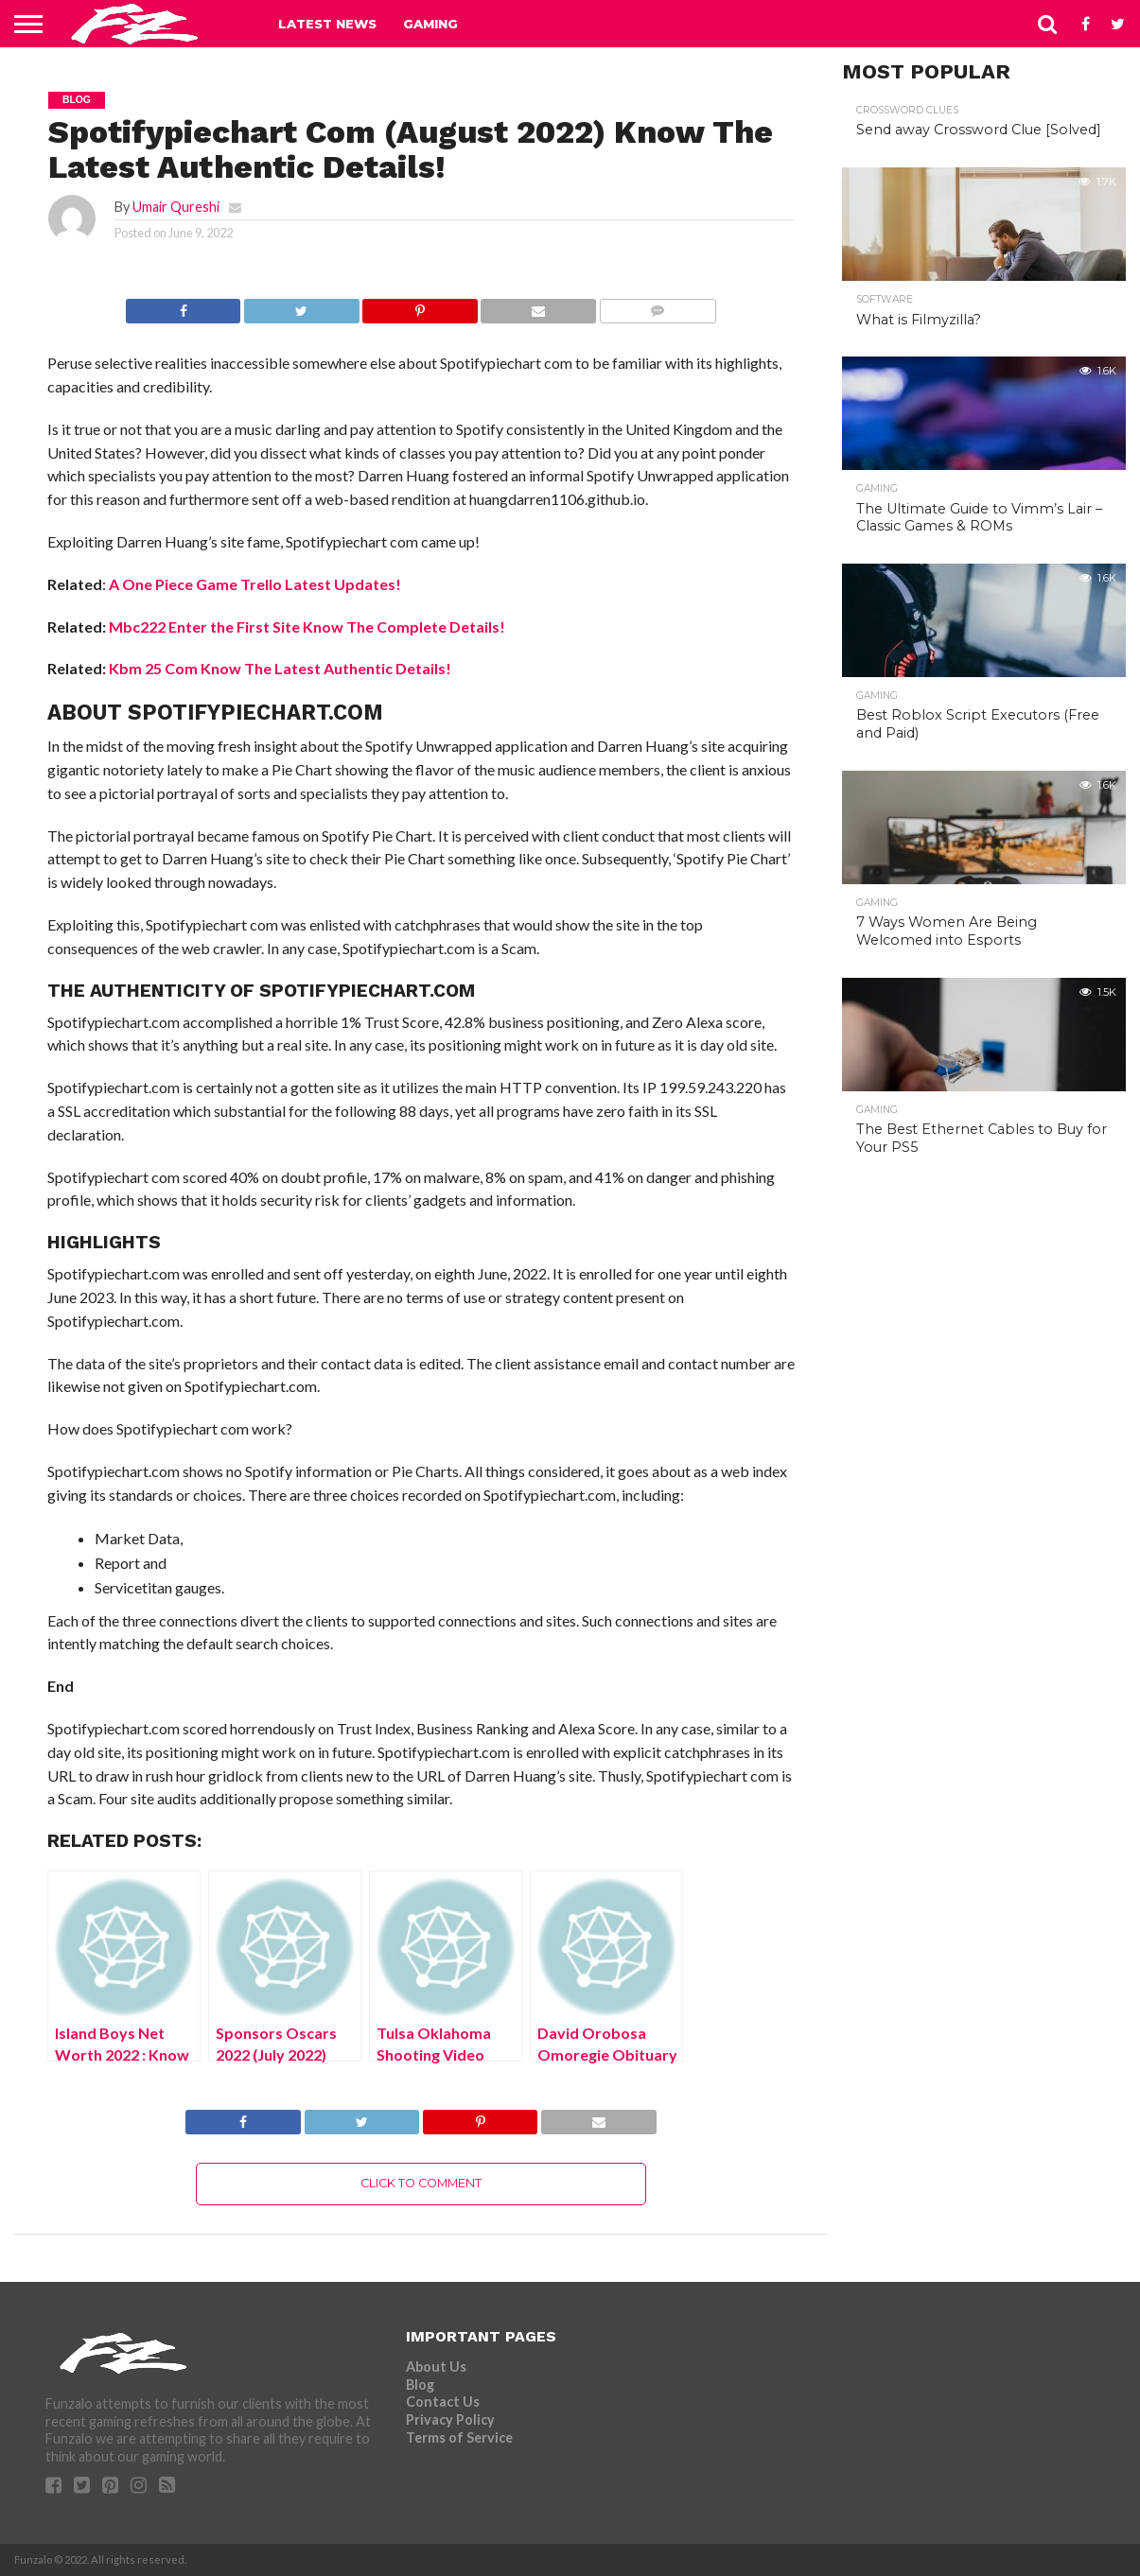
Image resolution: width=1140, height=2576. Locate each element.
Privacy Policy (450, 2419)
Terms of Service (459, 2437)
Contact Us (443, 2401)
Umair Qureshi (175, 207)
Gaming (430, 23)
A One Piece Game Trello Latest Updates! (255, 584)
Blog (420, 2384)
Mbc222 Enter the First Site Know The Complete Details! (307, 626)
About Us (436, 2366)
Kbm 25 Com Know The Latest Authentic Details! (280, 668)
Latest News (327, 23)
